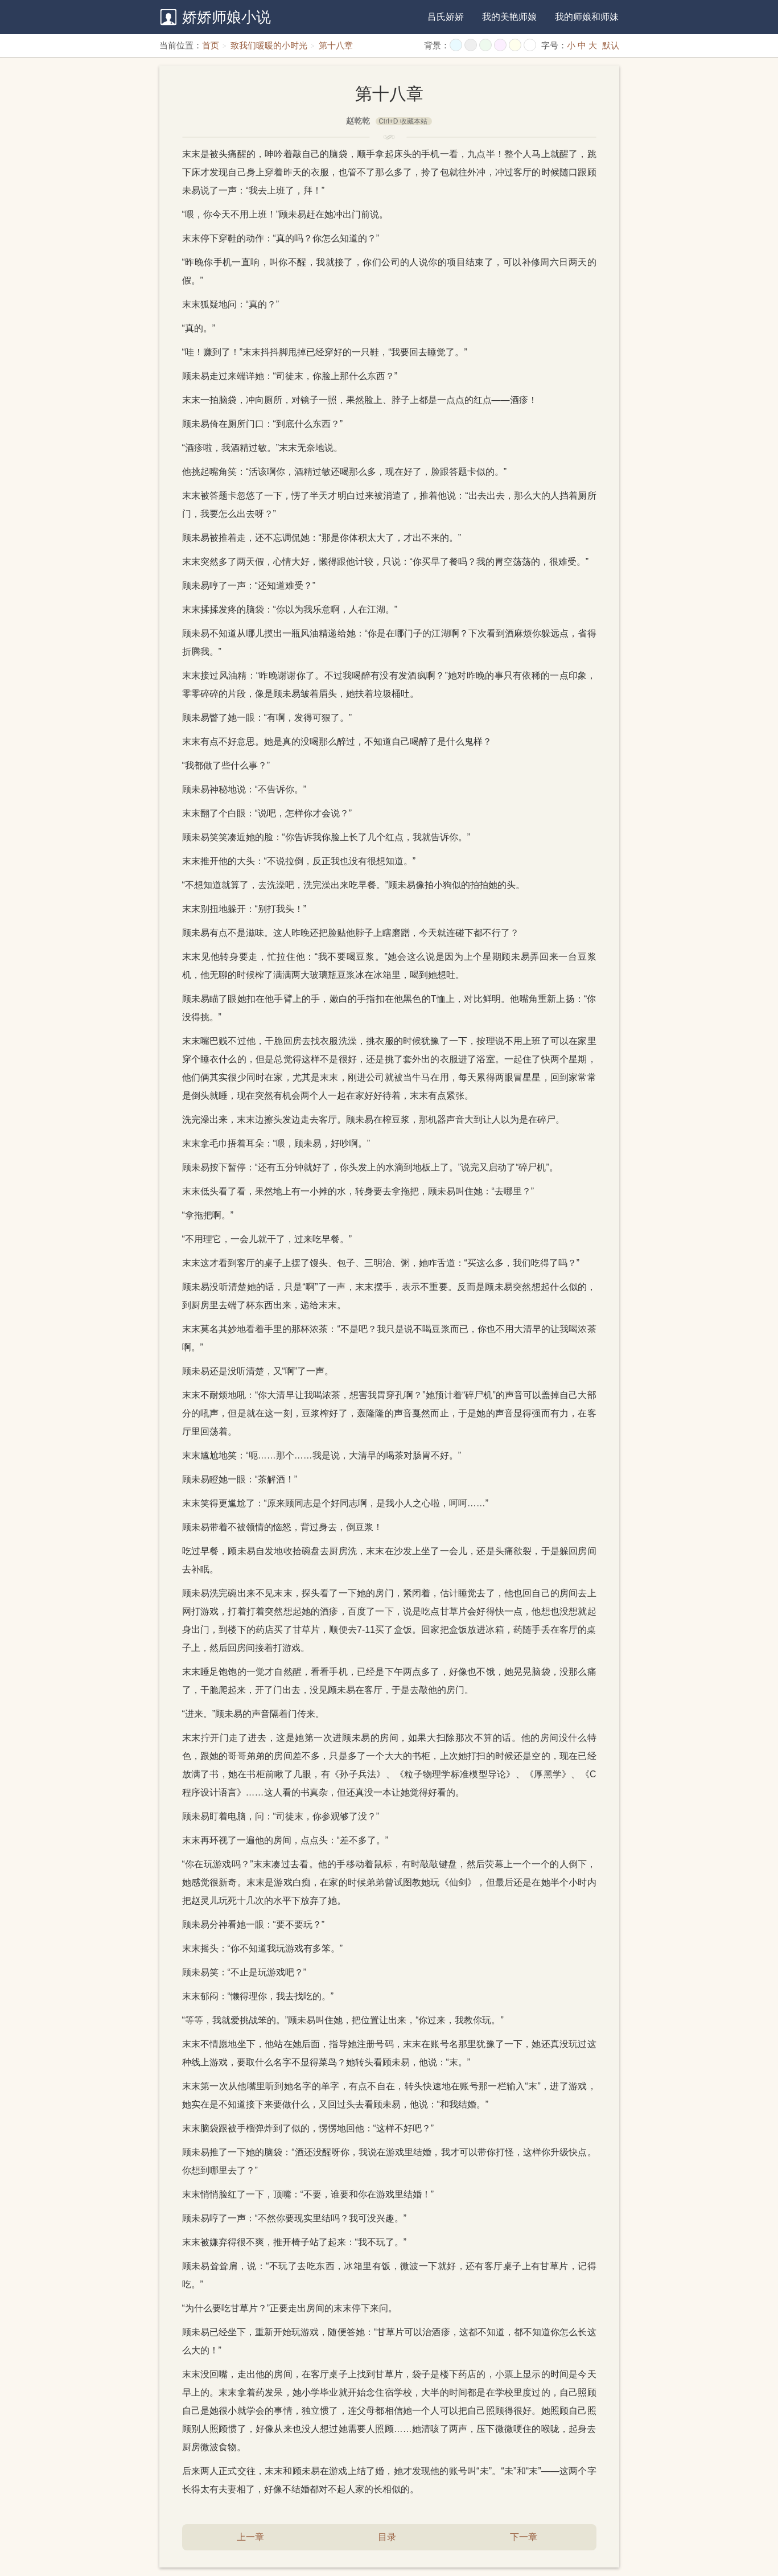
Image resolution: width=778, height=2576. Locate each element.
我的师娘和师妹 (587, 17)
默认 (610, 45)
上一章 (250, 2537)
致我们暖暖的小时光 (268, 45)
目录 (387, 2537)
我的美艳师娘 (509, 17)
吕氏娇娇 (445, 17)
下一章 (523, 2537)
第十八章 (336, 45)
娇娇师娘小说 (226, 17)
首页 (210, 45)
